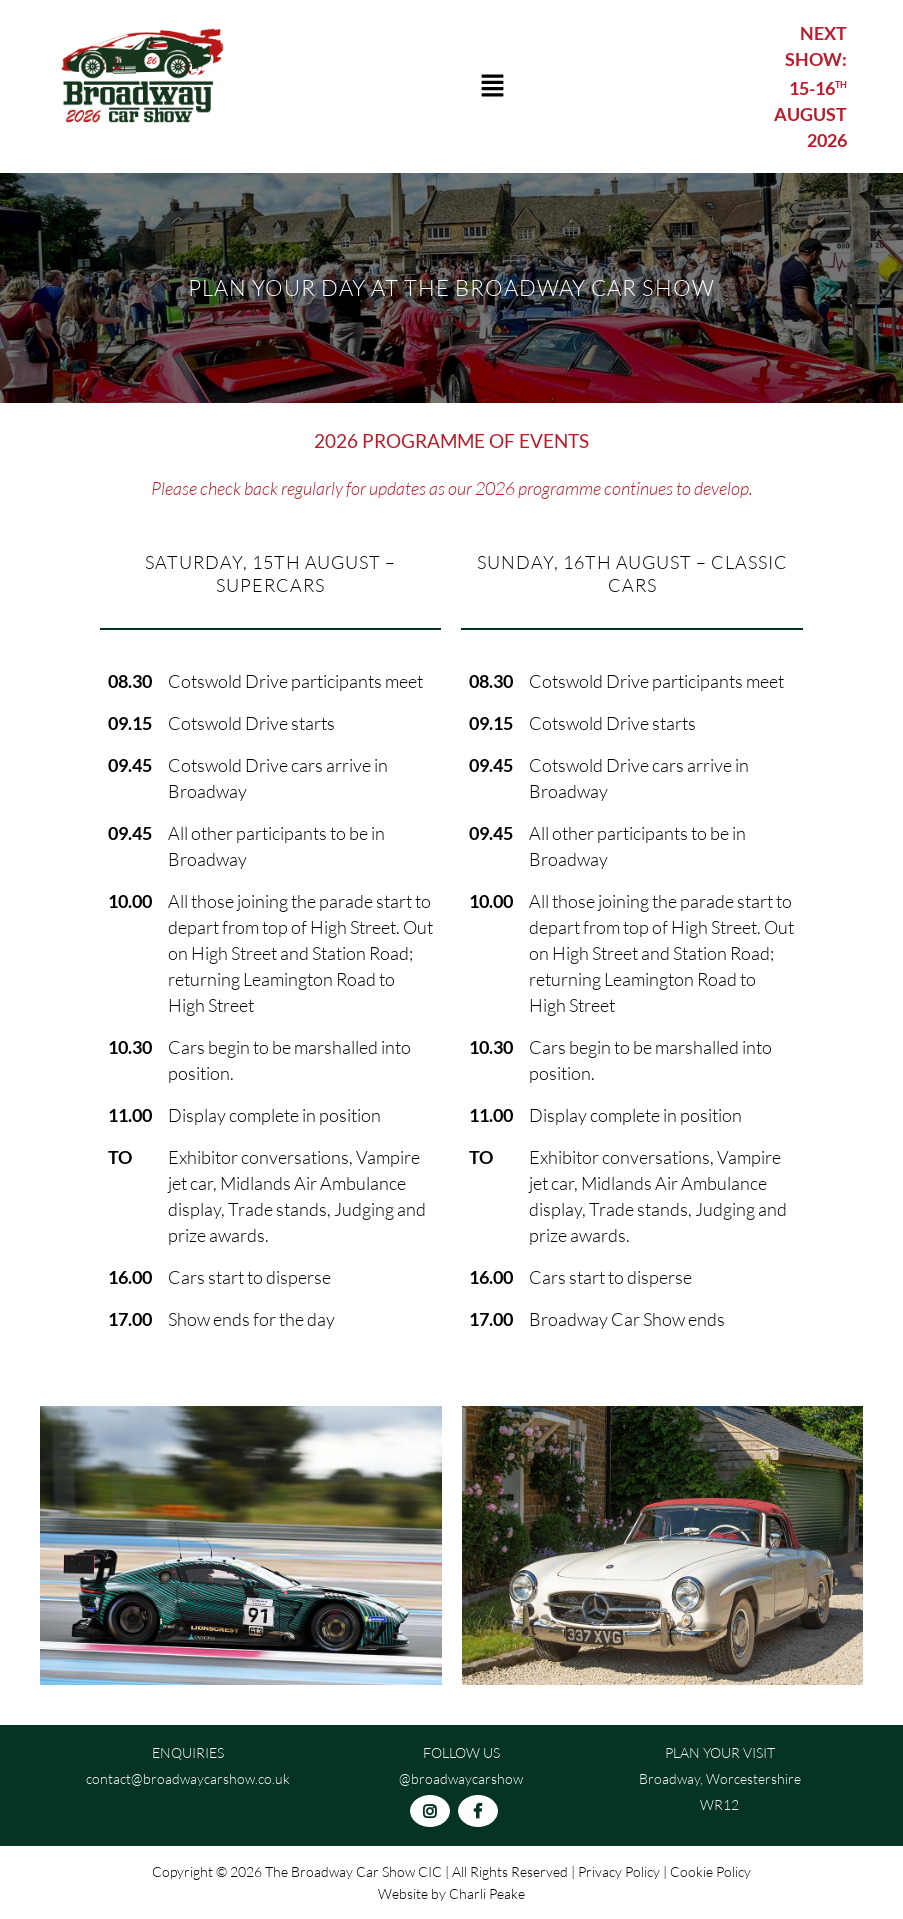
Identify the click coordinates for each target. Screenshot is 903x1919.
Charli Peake (487, 1893)
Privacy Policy (619, 1871)
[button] (492, 86)
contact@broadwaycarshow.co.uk (188, 1778)
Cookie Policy (710, 1871)
